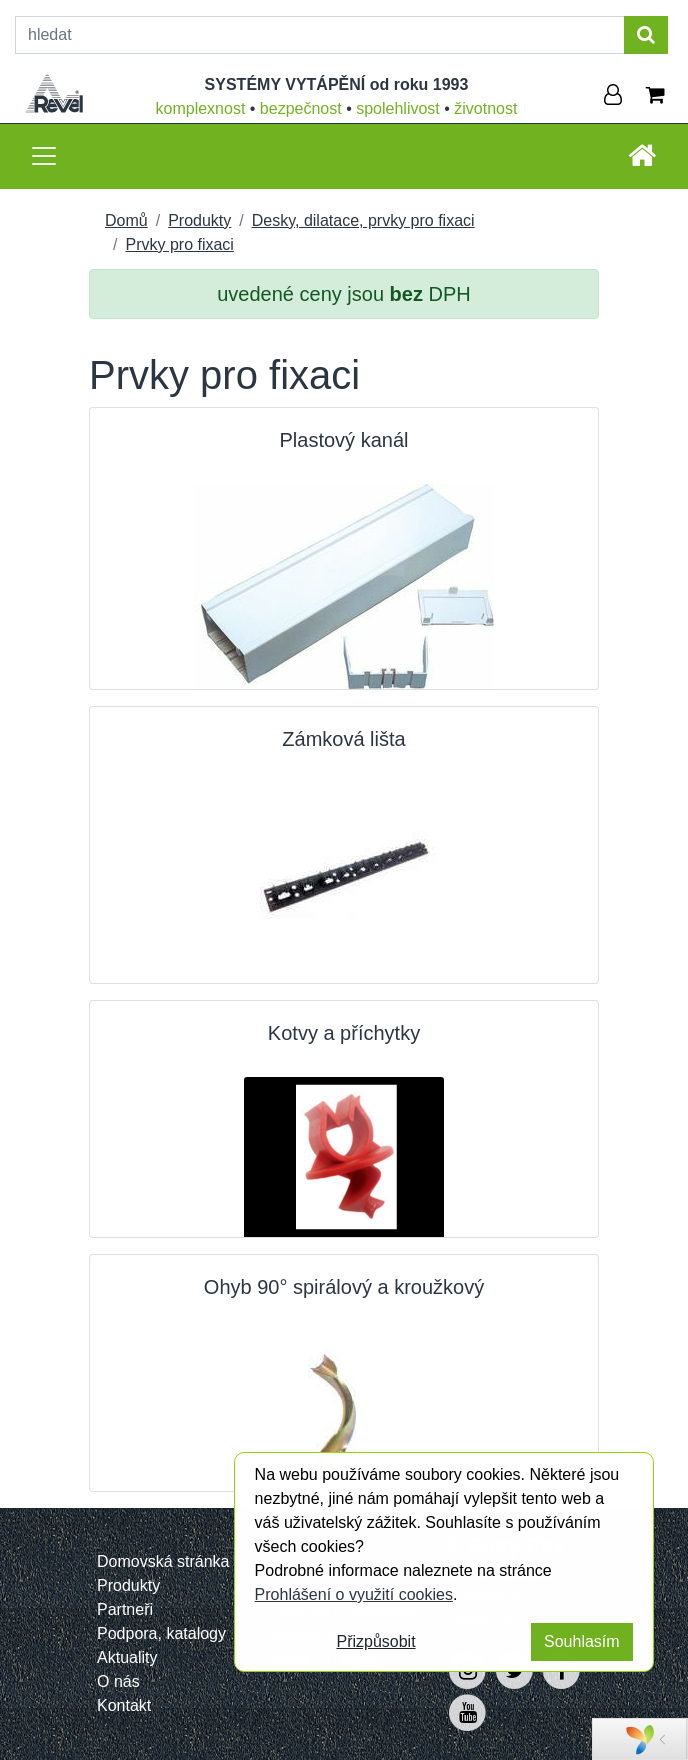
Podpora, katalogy (161, 1633)
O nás (118, 1681)
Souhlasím (582, 1641)
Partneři (125, 1609)
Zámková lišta (343, 739)
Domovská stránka (163, 1561)
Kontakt (124, 1705)
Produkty (199, 220)
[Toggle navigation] (44, 156)
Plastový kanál (344, 440)
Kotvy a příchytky (344, 1033)
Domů (126, 220)
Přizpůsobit (375, 1641)
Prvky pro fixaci (179, 244)
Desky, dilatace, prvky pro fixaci (363, 220)
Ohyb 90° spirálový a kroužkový (344, 1287)
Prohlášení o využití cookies (354, 1594)
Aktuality (127, 1657)
